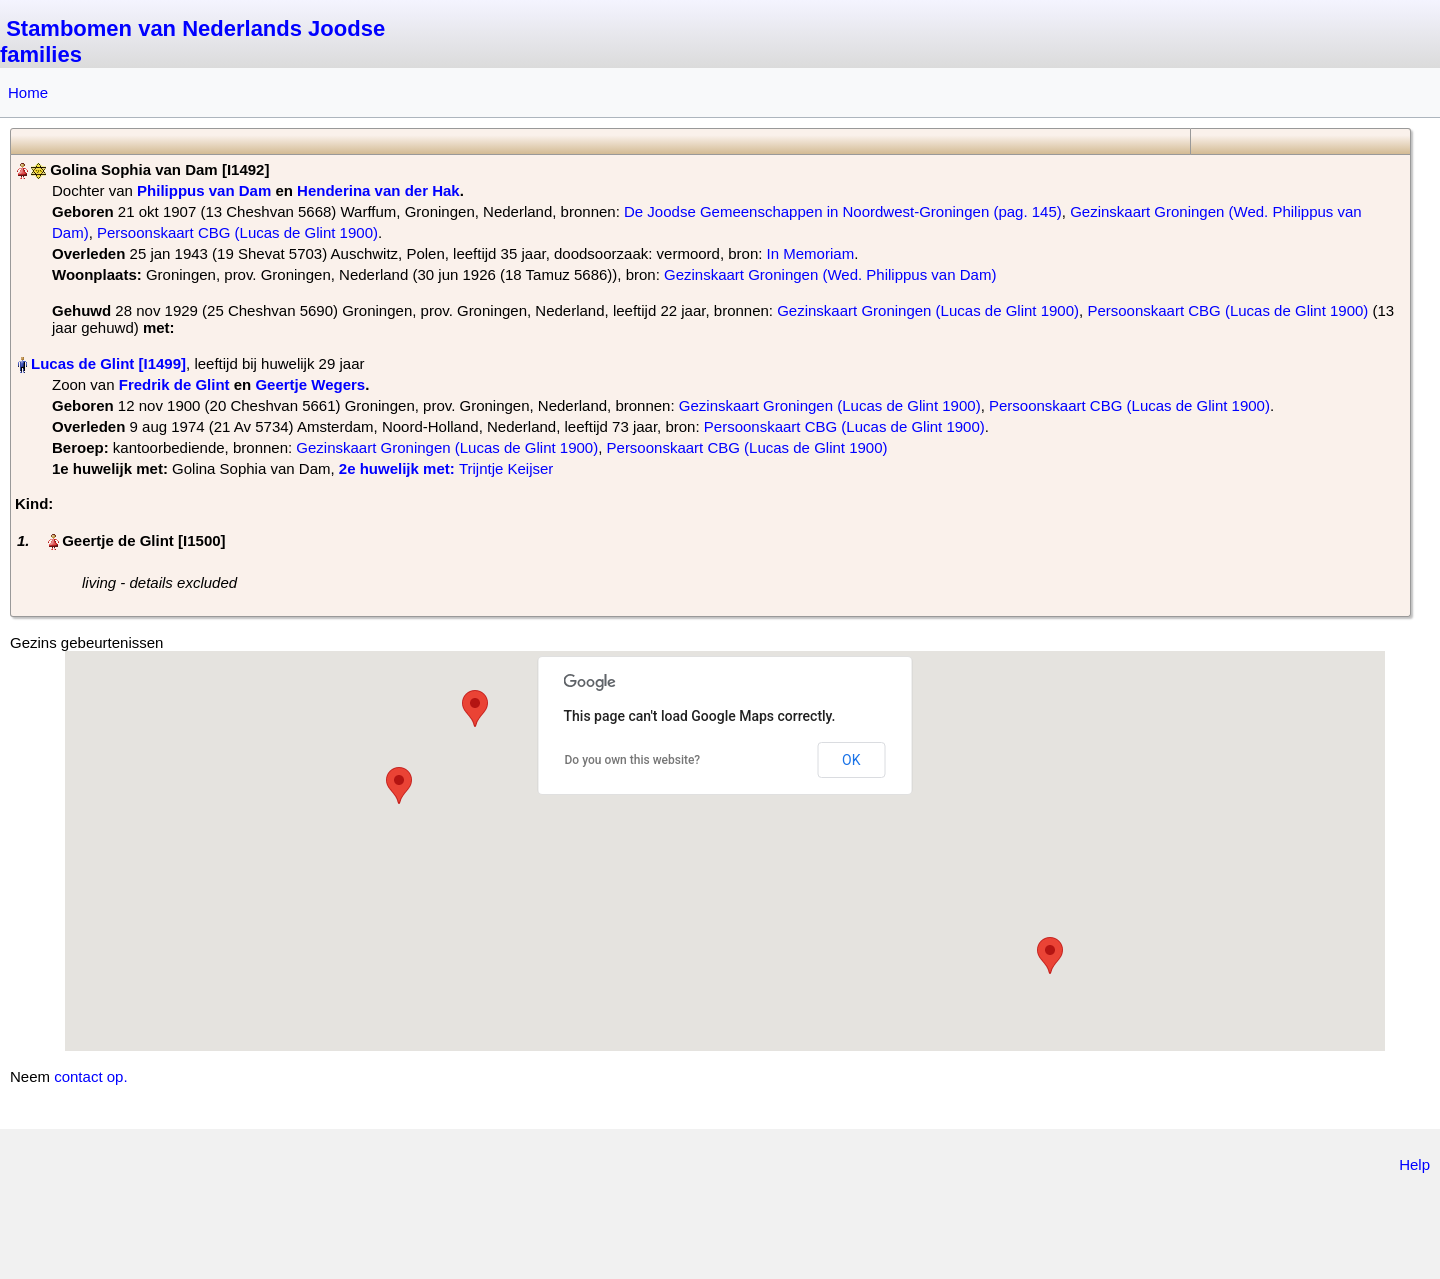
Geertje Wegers (310, 384)
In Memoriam (811, 253)
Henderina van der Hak (378, 190)
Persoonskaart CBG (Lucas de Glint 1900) (237, 232)
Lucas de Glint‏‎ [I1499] (108, 363)
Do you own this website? (633, 760)
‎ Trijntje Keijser (446, 468)
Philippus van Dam (204, 190)
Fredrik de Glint (174, 384)
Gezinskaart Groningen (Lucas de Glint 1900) (928, 310)
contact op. (90, 1076)
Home (28, 92)
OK (851, 760)
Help (1414, 1164)
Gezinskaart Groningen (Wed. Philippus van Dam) (830, 274)
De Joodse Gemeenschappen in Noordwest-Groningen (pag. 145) (843, 211)
